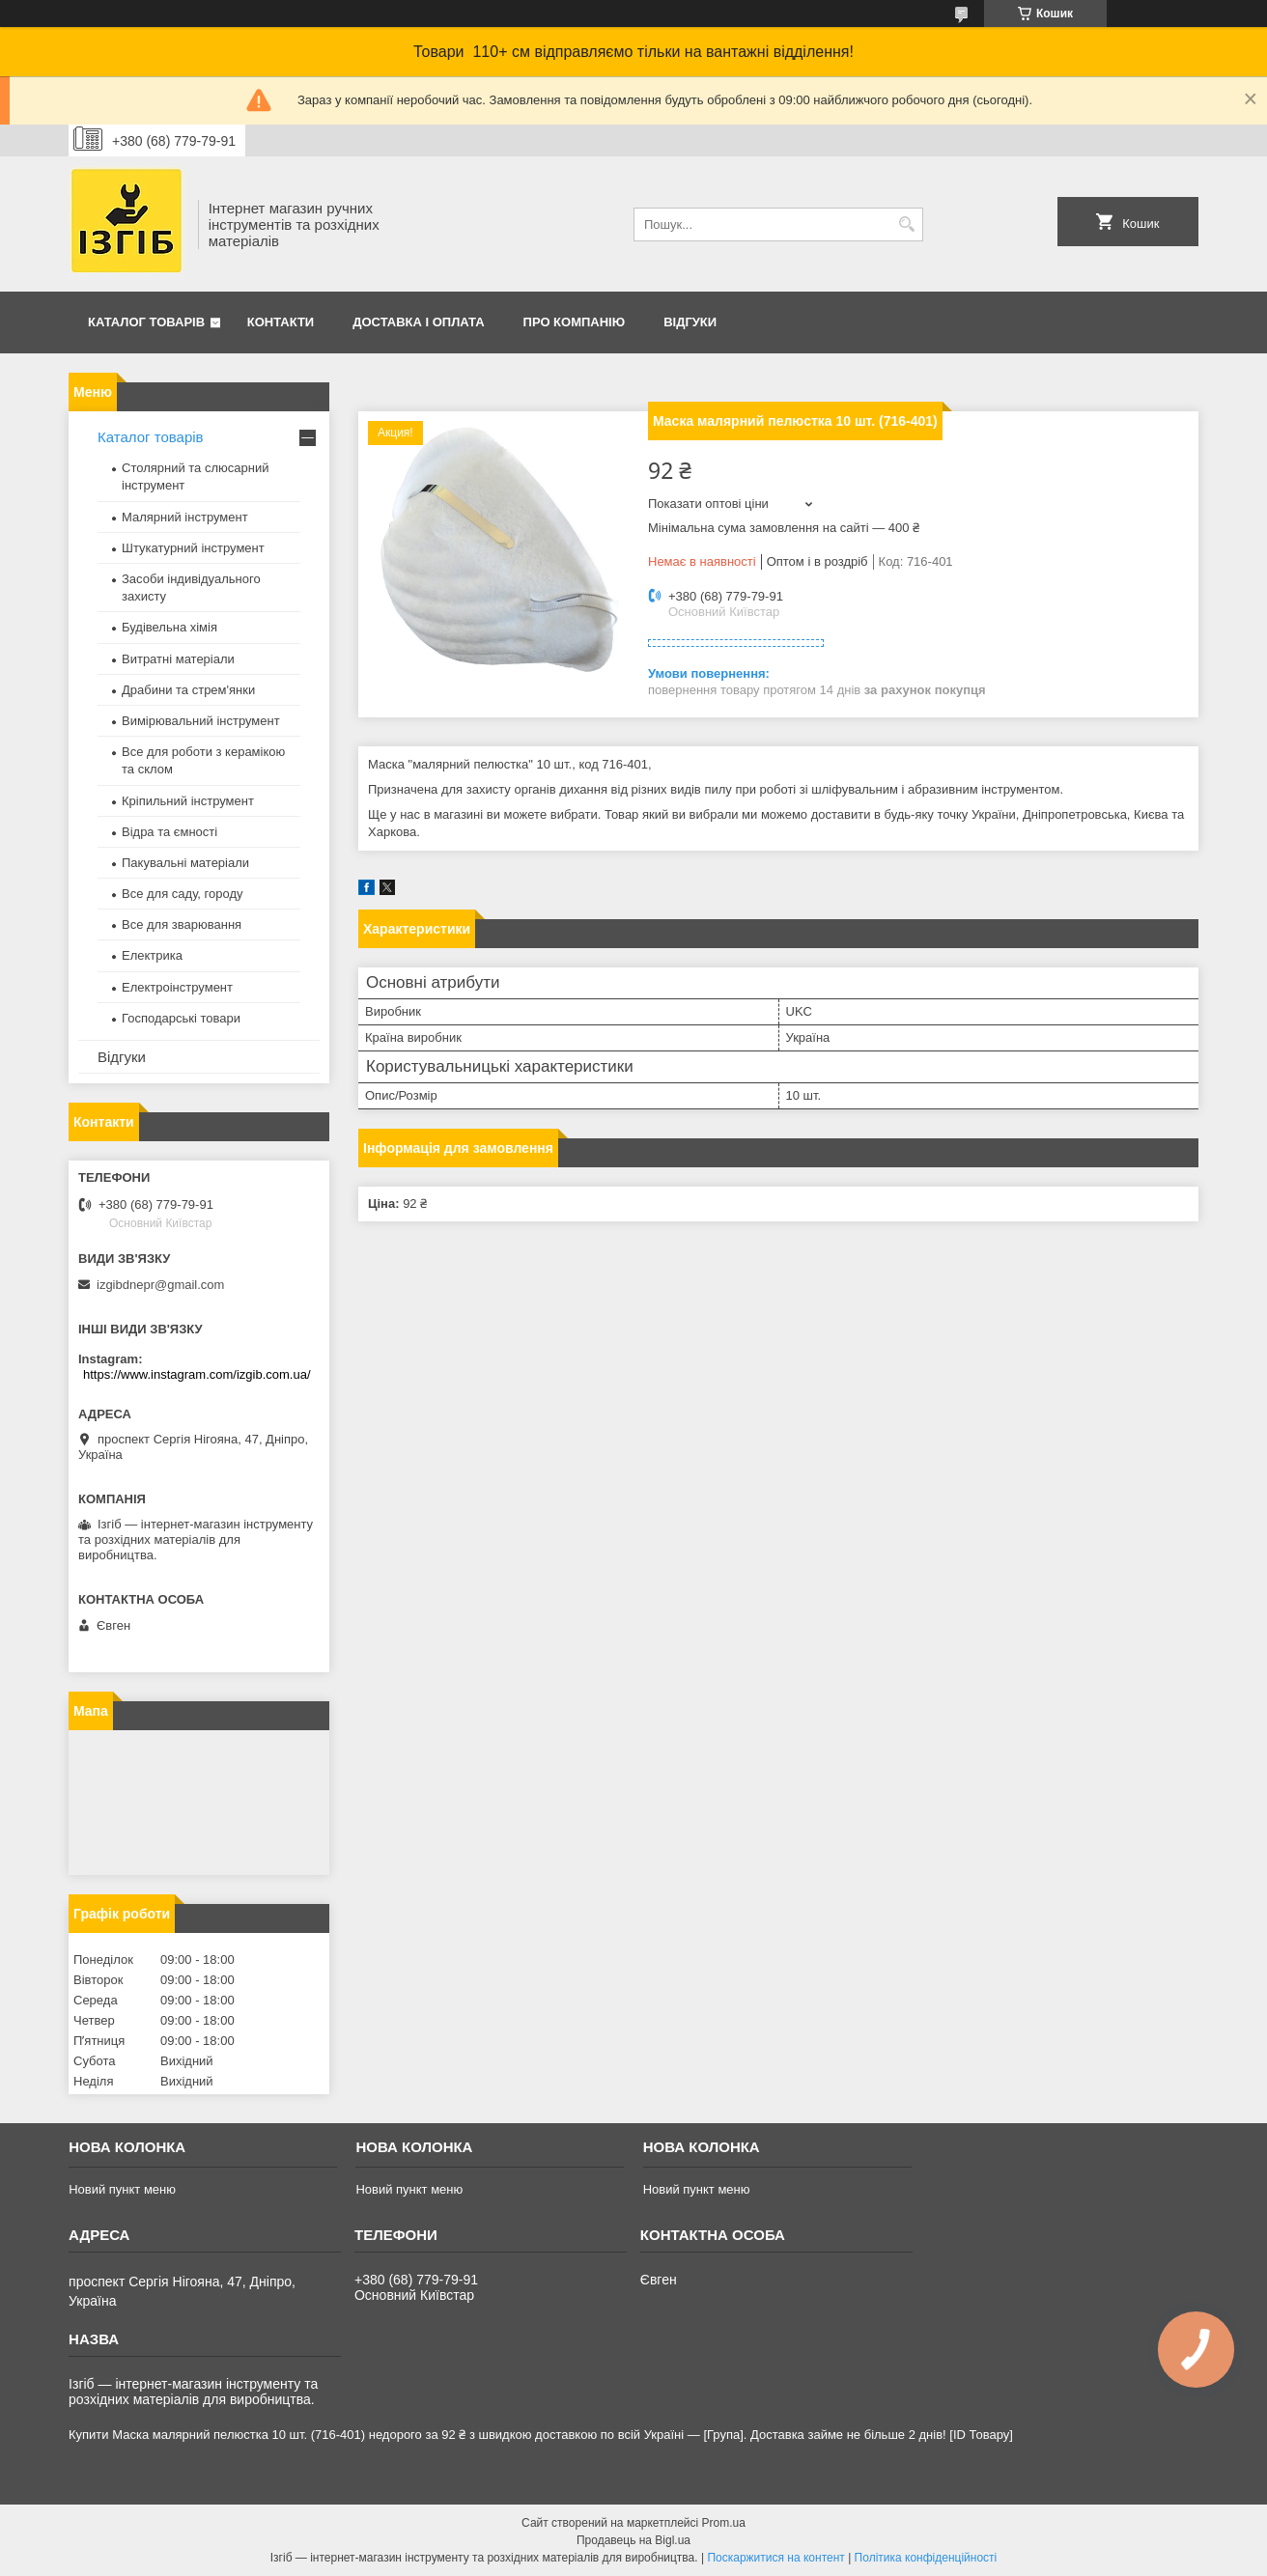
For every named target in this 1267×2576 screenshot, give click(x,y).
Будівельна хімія (169, 627)
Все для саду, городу (182, 893)
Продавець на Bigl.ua (633, 2540)
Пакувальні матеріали (185, 862)
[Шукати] (906, 224)
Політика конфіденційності (926, 2557)
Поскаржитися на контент (775, 2557)
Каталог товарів (146, 322)
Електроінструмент (177, 987)
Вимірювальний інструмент (201, 721)
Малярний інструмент (185, 517)
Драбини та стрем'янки (188, 690)
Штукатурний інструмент (193, 548)
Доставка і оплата (418, 322)
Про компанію (574, 322)
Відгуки (690, 322)
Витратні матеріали (178, 659)
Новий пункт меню (122, 2189)
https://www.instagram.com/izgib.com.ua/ (197, 1374)
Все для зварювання (181, 924)
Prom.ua (724, 2523)
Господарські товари (181, 1018)
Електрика (152, 955)
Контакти (281, 322)
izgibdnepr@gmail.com (160, 1284)
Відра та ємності (169, 832)
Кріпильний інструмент (188, 801)
